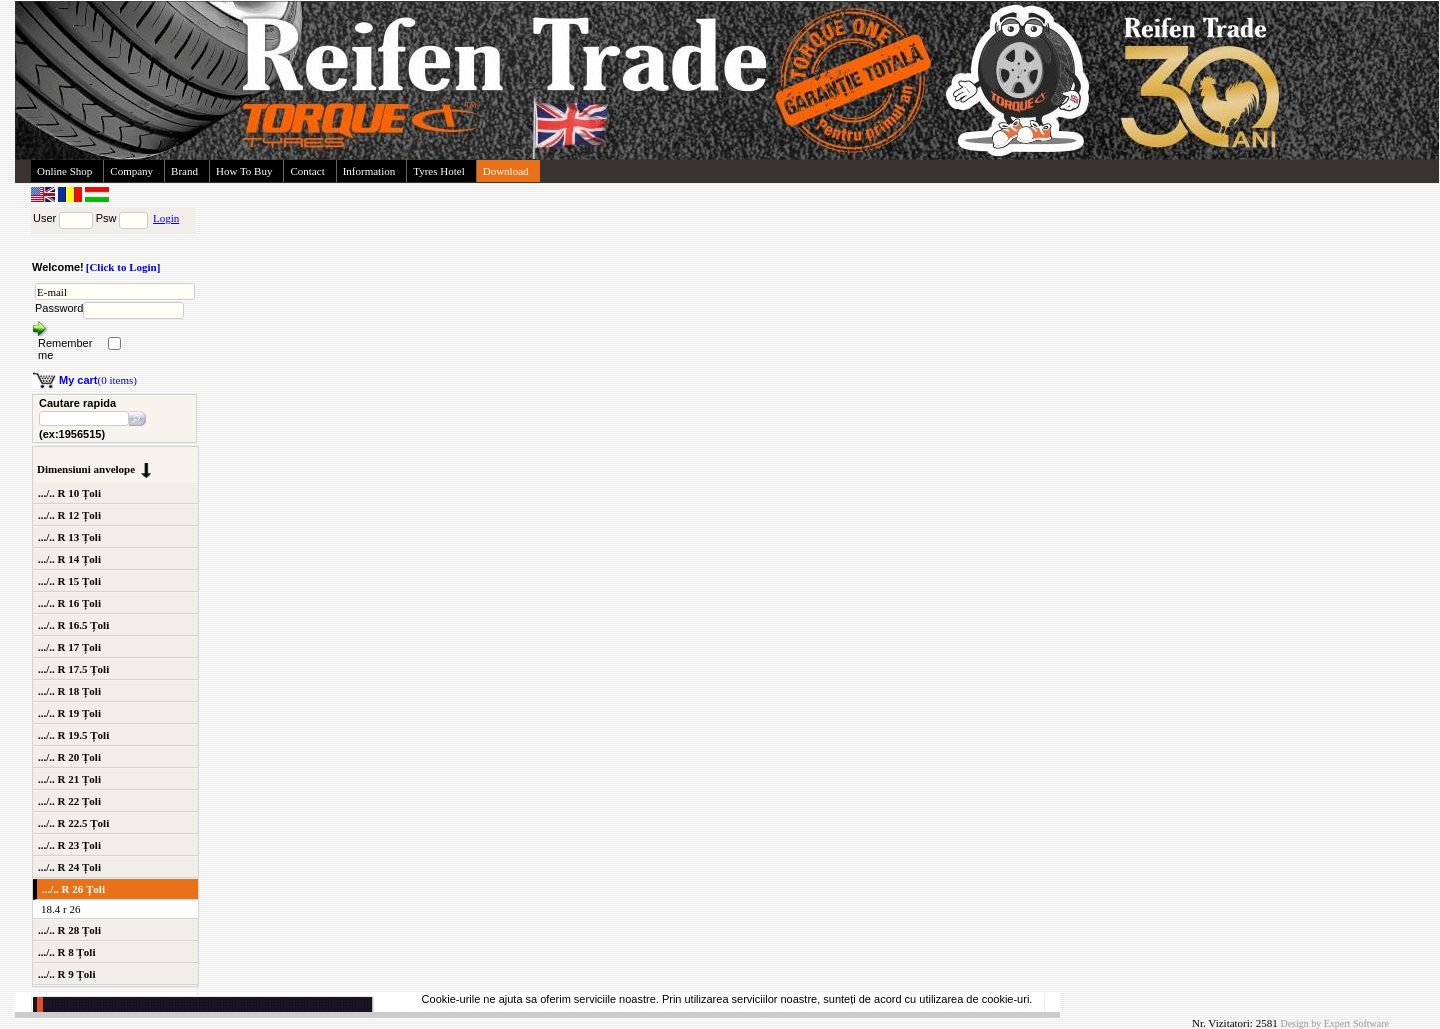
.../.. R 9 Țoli (66, 974)
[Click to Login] (123, 267)
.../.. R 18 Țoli (69, 691)
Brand (184, 171)
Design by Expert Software (1334, 1023)
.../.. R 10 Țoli (69, 493)
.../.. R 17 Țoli (69, 647)
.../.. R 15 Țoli (69, 581)
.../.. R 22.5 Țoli (73, 823)
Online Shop (64, 171)
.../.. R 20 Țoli (69, 757)
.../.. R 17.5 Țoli (73, 669)
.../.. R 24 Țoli (69, 867)
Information (369, 171)
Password (59, 308)
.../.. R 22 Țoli (69, 801)
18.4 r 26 (60, 909)
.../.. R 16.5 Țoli (73, 625)
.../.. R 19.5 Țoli (73, 735)
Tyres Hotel (438, 171)
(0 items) (98, 380)
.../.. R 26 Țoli (73, 889)
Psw (106, 218)
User (44, 218)
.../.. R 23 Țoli (69, 845)
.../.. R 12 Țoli (69, 515)
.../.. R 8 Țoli (66, 952)
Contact (307, 171)
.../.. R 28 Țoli (69, 930)
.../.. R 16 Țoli (69, 603)
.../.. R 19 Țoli (69, 713)
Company (131, 171)
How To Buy (244, 171)
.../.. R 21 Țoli (69, 779)
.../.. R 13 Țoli (69, 537)
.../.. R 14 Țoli (69, 559)
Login (166, 218)
